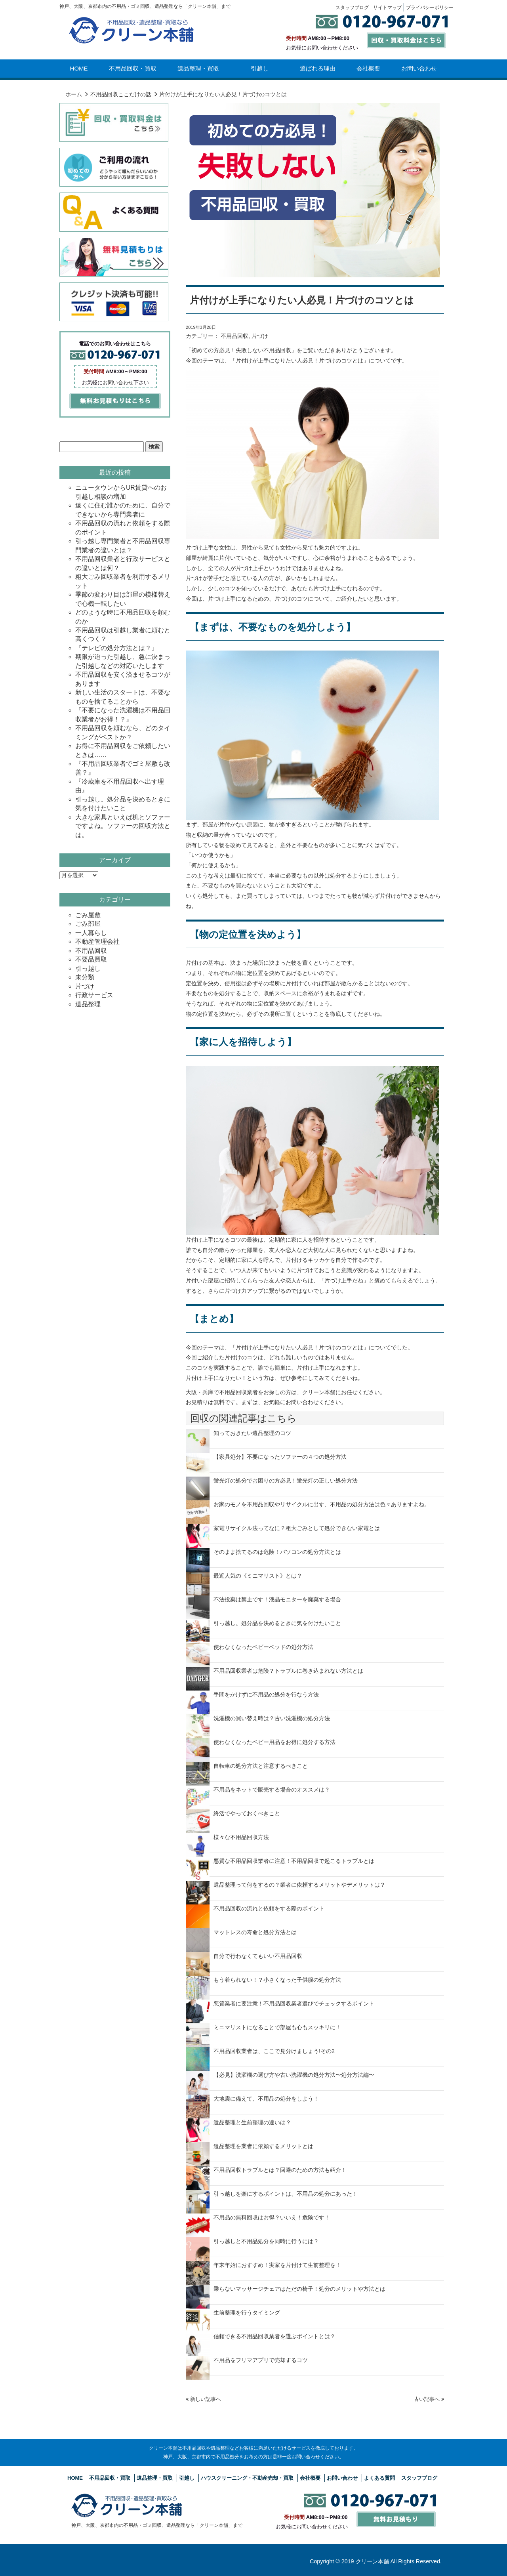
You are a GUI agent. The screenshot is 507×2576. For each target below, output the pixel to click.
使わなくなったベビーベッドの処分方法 (263, 1647)
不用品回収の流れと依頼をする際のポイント (268, 1908)
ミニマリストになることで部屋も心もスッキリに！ (277, 2027)
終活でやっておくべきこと (246, 1813)
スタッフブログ (419, 2478)
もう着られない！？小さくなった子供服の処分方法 (277, 1980)
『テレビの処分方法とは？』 (116, 648)
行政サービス (94, 995)
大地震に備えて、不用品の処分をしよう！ (266, 2098)
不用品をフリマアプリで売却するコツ (260, 2360)
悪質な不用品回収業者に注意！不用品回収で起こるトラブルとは (293, 1861)
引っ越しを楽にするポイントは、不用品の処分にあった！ (285, 2194)
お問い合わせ (419, 68)
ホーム (73, 94)
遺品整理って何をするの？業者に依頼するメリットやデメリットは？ (299, 1884)
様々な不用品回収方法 (241, 1837)
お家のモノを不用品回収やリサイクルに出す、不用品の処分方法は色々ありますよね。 (321, 1504)
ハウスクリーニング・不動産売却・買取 (247, 2478)
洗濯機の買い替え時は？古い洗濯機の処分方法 (271, 1718)
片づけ (260, 336)
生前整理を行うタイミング (246, 2312)
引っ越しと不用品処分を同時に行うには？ (266, 2241)
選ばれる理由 (317, 68)
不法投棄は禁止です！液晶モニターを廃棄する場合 (277, 1599)
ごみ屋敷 (88, 915)
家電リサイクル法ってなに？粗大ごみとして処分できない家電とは (296, 1528)
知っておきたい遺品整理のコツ (252, 1433)
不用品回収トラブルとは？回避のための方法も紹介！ (280, 2170)
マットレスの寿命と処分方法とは (255, 1932)
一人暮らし (91, 932)
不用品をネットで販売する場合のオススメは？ (271, 1789)
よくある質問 (379, 2478)
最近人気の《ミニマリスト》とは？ (257, 1575)
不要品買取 (91, 959)
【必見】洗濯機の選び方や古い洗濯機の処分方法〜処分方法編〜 (293, 2075)
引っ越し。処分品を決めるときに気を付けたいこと (277, 1623)
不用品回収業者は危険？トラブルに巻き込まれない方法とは (288, 1671)
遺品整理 (88, 1004)
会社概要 (368, 68)
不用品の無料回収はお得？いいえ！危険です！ (271, 2217)
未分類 (84, 977)
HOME (79, 68)
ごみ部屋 (88, 923)
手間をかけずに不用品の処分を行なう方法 (266, 1694)
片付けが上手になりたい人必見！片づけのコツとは (302, 300)
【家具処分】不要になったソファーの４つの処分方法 (280, 1457)
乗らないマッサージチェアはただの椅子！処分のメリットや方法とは (299, 2289)
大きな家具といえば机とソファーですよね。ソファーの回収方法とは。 (122, 826)
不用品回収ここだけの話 (120, 94)
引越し (260, 68)
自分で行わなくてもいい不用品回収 (257, 1956)
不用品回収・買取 (132, 68)
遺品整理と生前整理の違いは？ (252, 2122)
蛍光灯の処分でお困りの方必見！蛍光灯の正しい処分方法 (285, 1480)
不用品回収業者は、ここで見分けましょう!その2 (274, 2051)
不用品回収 (234, 336)
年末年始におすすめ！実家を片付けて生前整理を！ (277, 2265)
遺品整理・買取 (198, 68)
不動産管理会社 (97, 941)
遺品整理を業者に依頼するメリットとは (263, 2146)
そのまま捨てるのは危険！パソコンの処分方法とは (277, 1552)
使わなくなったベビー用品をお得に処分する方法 (274, 1742)
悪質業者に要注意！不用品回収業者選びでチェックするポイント (293, 2003)
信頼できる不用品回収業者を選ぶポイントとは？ (274, 2336)
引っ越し (88, 968)
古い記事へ (429, 2399)
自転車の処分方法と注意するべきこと (260, 1766)
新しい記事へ (203, 2399)
